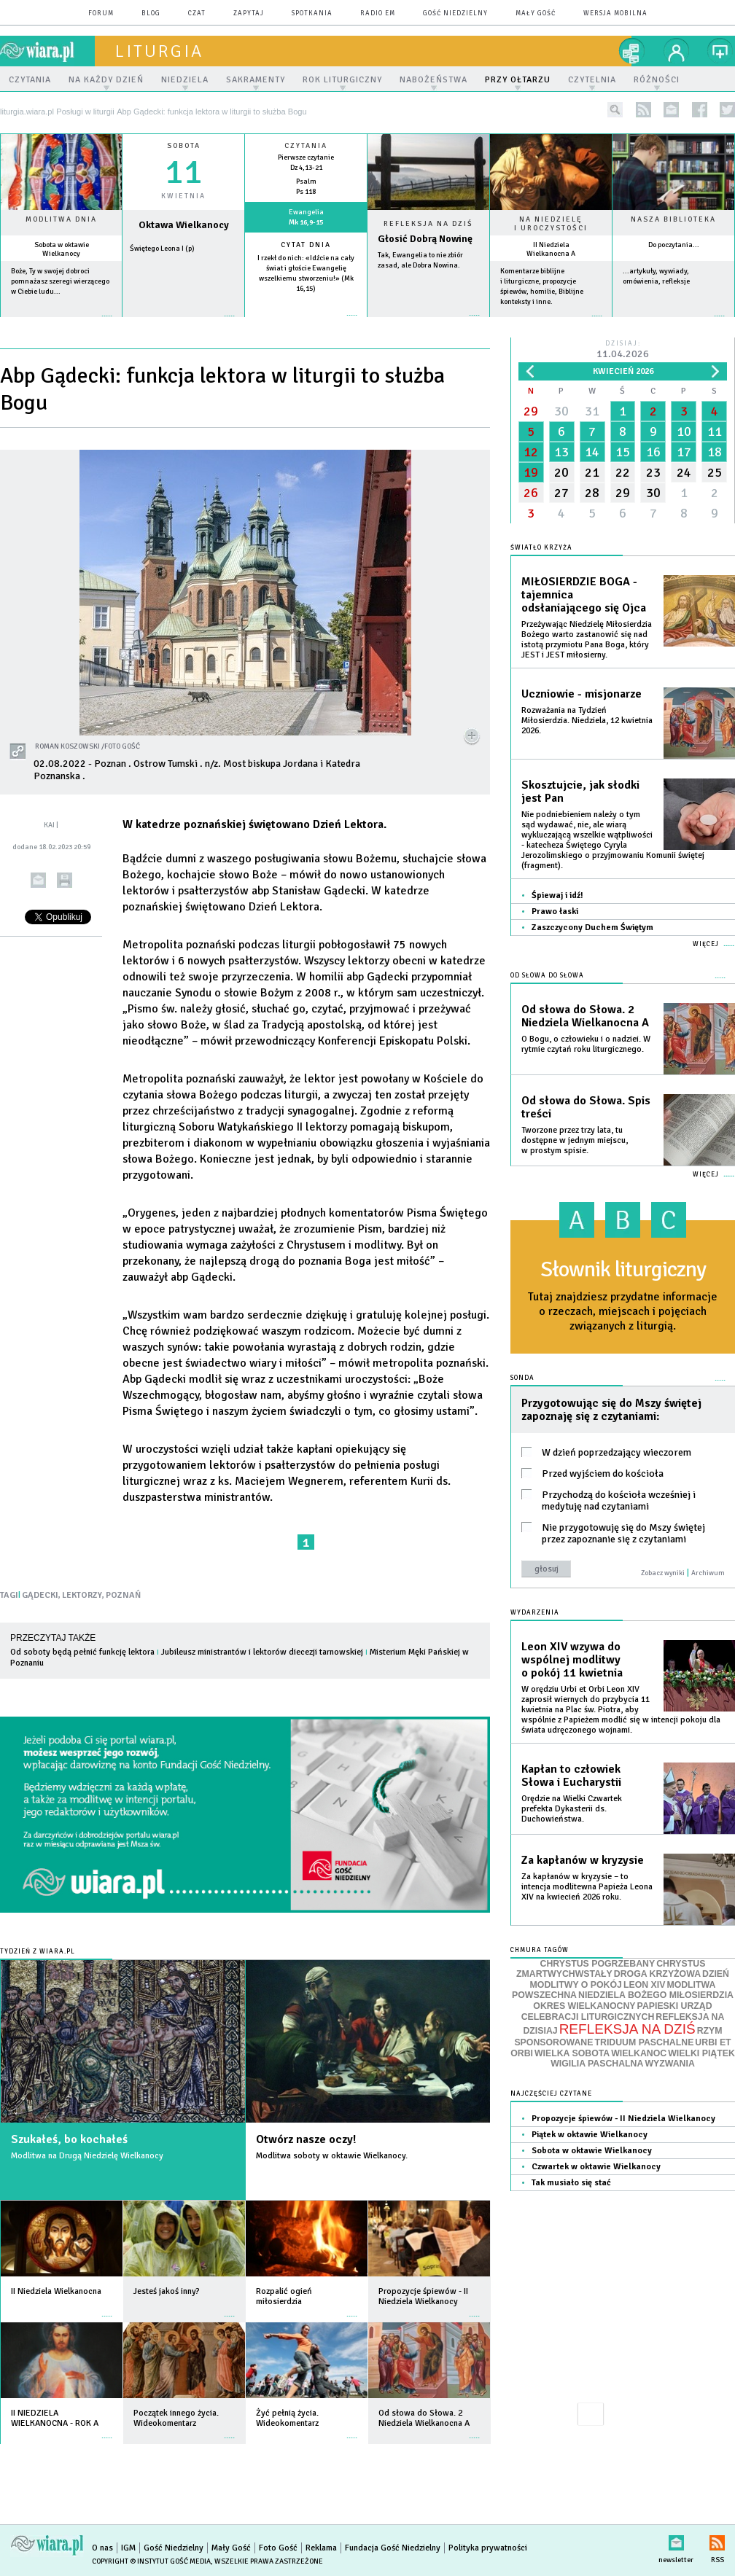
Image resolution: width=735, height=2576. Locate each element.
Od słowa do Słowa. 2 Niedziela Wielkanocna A (585, 1016)
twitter (727, 109)
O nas (102, 2547)
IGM (128, 2547)
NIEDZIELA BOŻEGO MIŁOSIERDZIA (656, 1995)
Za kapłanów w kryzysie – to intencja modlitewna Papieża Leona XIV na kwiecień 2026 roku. (587, 1886)
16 (653, 452)
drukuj (64, 880)
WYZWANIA (669, 2063)
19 (531, 472)
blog (150, 13)
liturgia (159, 51)
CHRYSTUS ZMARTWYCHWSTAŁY (610, 1969)
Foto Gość (278, 2547)
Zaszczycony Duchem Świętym (592, 927)
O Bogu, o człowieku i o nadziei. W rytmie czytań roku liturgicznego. (585, 1044)
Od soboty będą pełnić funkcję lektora (82, 1652)
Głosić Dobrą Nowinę (425, 239)
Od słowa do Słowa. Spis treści (585, 1107)
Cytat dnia (306, 245)
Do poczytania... (673, 245)
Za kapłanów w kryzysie (582, 1860)
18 (714, 452)
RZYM (710, 2031)
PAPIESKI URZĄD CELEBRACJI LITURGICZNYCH (616, 2011)
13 (561, 452)
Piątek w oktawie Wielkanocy (590, 2134)
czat (197, 13)
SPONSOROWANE (553, 2042)
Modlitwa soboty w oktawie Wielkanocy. (332, 2155)
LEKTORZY (82, 1595)
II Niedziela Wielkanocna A (550, 249)
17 (684, 452)
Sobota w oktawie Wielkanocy (61, 249)
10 (684, 432)
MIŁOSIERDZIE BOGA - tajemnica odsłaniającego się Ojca (583, 594)
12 (531, 452)
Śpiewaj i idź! (557, 895)
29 (531, 411)
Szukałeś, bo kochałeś (69, 2139)
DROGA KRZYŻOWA (657, 1974)
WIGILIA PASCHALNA (597, 2063)
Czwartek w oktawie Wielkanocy (596, 2166)
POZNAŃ (123, 1595)
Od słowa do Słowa (547, 976)
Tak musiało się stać (571, 2182)
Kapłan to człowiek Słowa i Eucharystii (571, 1776)
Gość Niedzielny (455, 13)
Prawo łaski (555, 911)
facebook (699, 109)
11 (714, 432)
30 (561, 411)
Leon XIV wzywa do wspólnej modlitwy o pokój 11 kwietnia (572, 1659)
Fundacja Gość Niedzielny (392, 2547)
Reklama (321, 2547)
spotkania (312, 13)
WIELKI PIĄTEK (701, 2053)
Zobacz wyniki (663, 1573)
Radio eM (377, 13)
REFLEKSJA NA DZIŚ (627, 2029)
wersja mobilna (615, 13)
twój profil (677, 51)
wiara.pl (47, 51)
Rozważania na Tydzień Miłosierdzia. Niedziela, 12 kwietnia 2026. (587, 720)
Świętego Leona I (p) (162, 248)
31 (592, 411)
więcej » (61, 323)
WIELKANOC (638, 2053)
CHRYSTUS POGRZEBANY (598, 1964)
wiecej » (183, 323)
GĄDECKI (40, 1595)
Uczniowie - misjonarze (581, 693)
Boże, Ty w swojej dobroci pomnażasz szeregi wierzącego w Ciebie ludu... (60, 281)
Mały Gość (536, 13)
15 (622, 452)
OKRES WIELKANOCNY (584, 2006)
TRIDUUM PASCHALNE (643, 2042)
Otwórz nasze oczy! (306, 2139)
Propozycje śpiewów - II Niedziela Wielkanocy (623, 2118)
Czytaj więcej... (428, 322)
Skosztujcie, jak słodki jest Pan (580, 791)
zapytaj (248, 13)
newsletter (671, 109)
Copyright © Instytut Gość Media (151, 2561)
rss (643, 109)
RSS (717, 2540)
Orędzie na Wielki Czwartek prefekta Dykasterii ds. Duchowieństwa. (571, 1808)
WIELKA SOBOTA (572, 2053)
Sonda (522, 1378)
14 (592, 452)
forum (101, 13)
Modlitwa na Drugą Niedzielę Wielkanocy (87, 2155)
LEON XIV (644, 1985)
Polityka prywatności (487, 2547)
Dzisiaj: (622, 350)
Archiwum (708, 1573)
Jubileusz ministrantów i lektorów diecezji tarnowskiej (262, 1652)
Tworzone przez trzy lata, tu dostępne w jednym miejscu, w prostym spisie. (574, 1140)
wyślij (38, 880)
